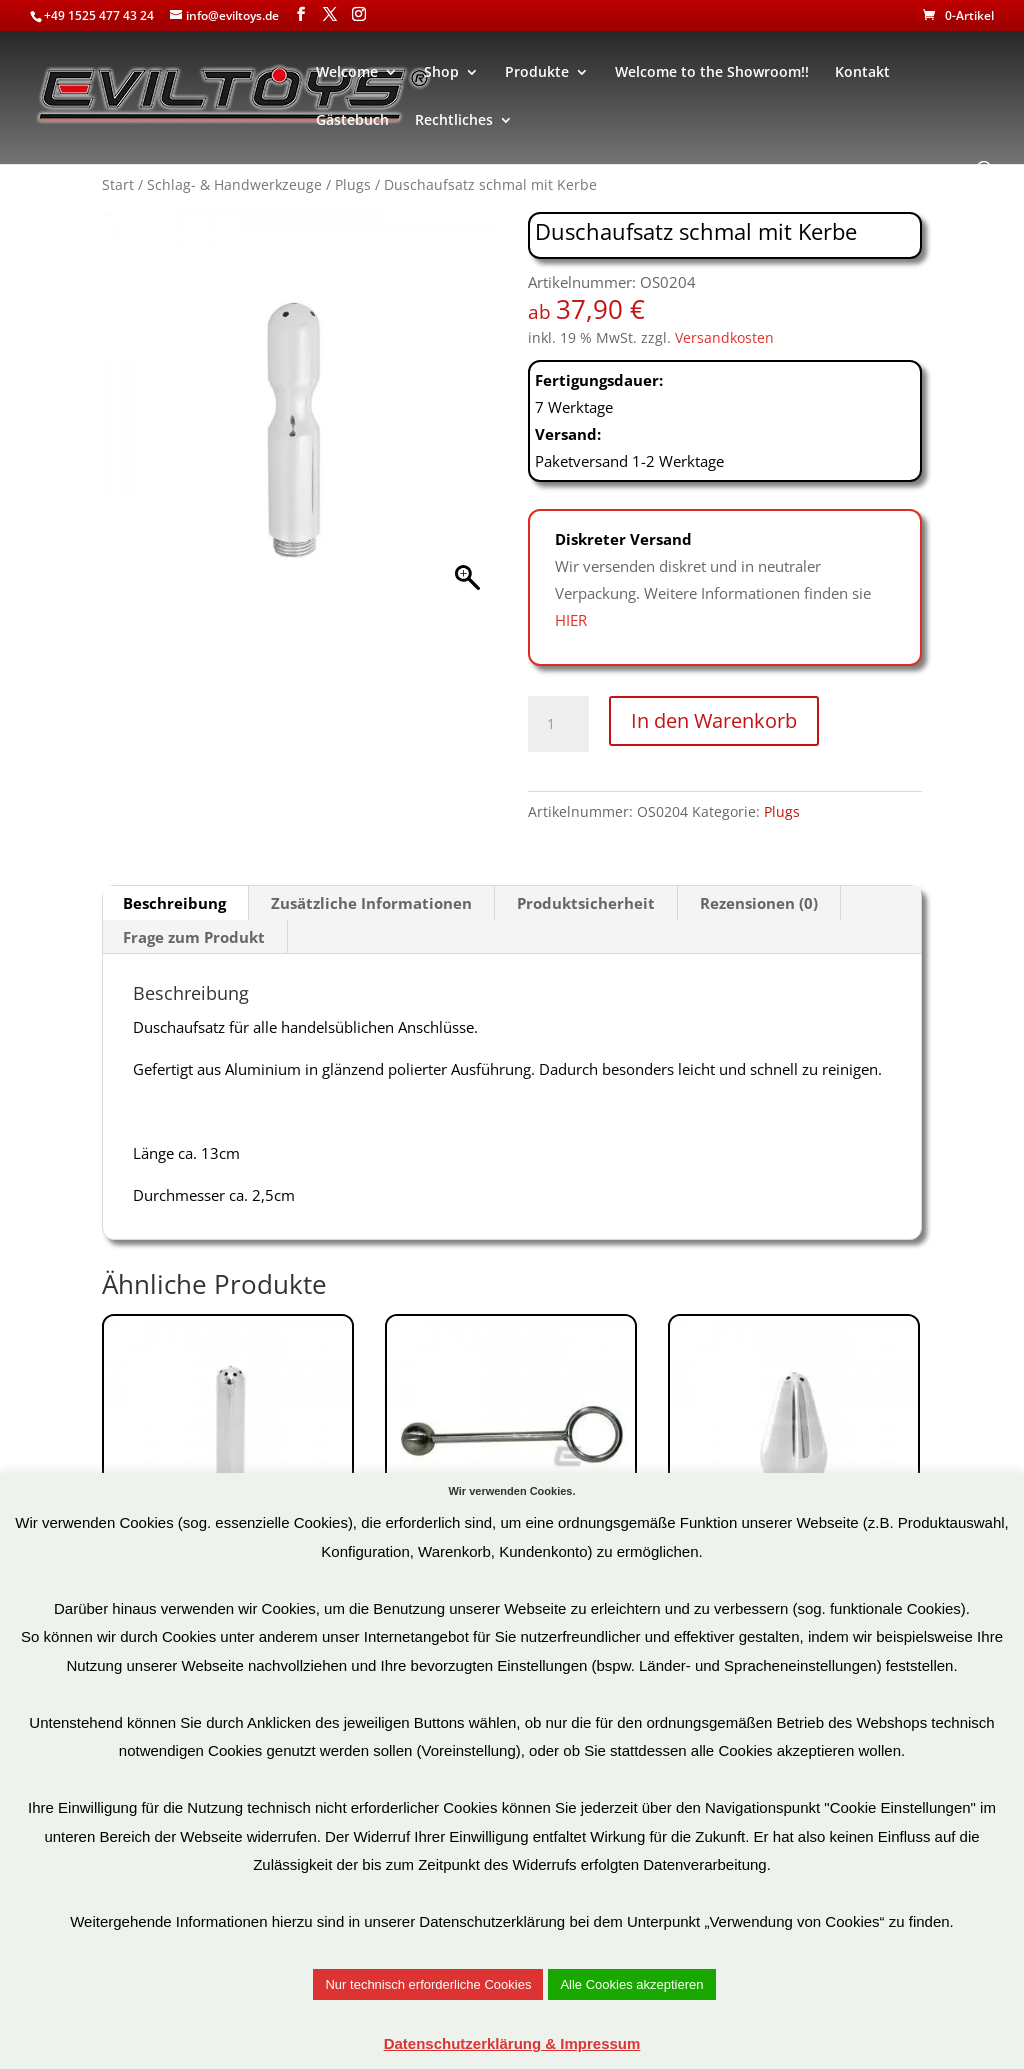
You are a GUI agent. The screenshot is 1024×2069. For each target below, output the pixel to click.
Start (118, 184)
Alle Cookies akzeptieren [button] (631, 1984)
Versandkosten (724, 338)
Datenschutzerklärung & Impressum (512, 2043)
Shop (441, 73)
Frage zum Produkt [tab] (194, 937)
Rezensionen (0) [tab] (759, 903)
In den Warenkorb (714, 720)
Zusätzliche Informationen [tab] (371, 903)
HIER (571, 620)
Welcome (347, 73)
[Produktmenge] (558, 724)
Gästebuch (352, 121)
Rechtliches (454, 121)
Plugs (353, 184)
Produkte (537, 73)
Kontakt (862, 73)
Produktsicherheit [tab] (586, 903)
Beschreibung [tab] (174, 903)
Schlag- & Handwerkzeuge (234, 184)
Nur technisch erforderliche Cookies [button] (428, 1984)
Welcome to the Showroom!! (712, 73)
